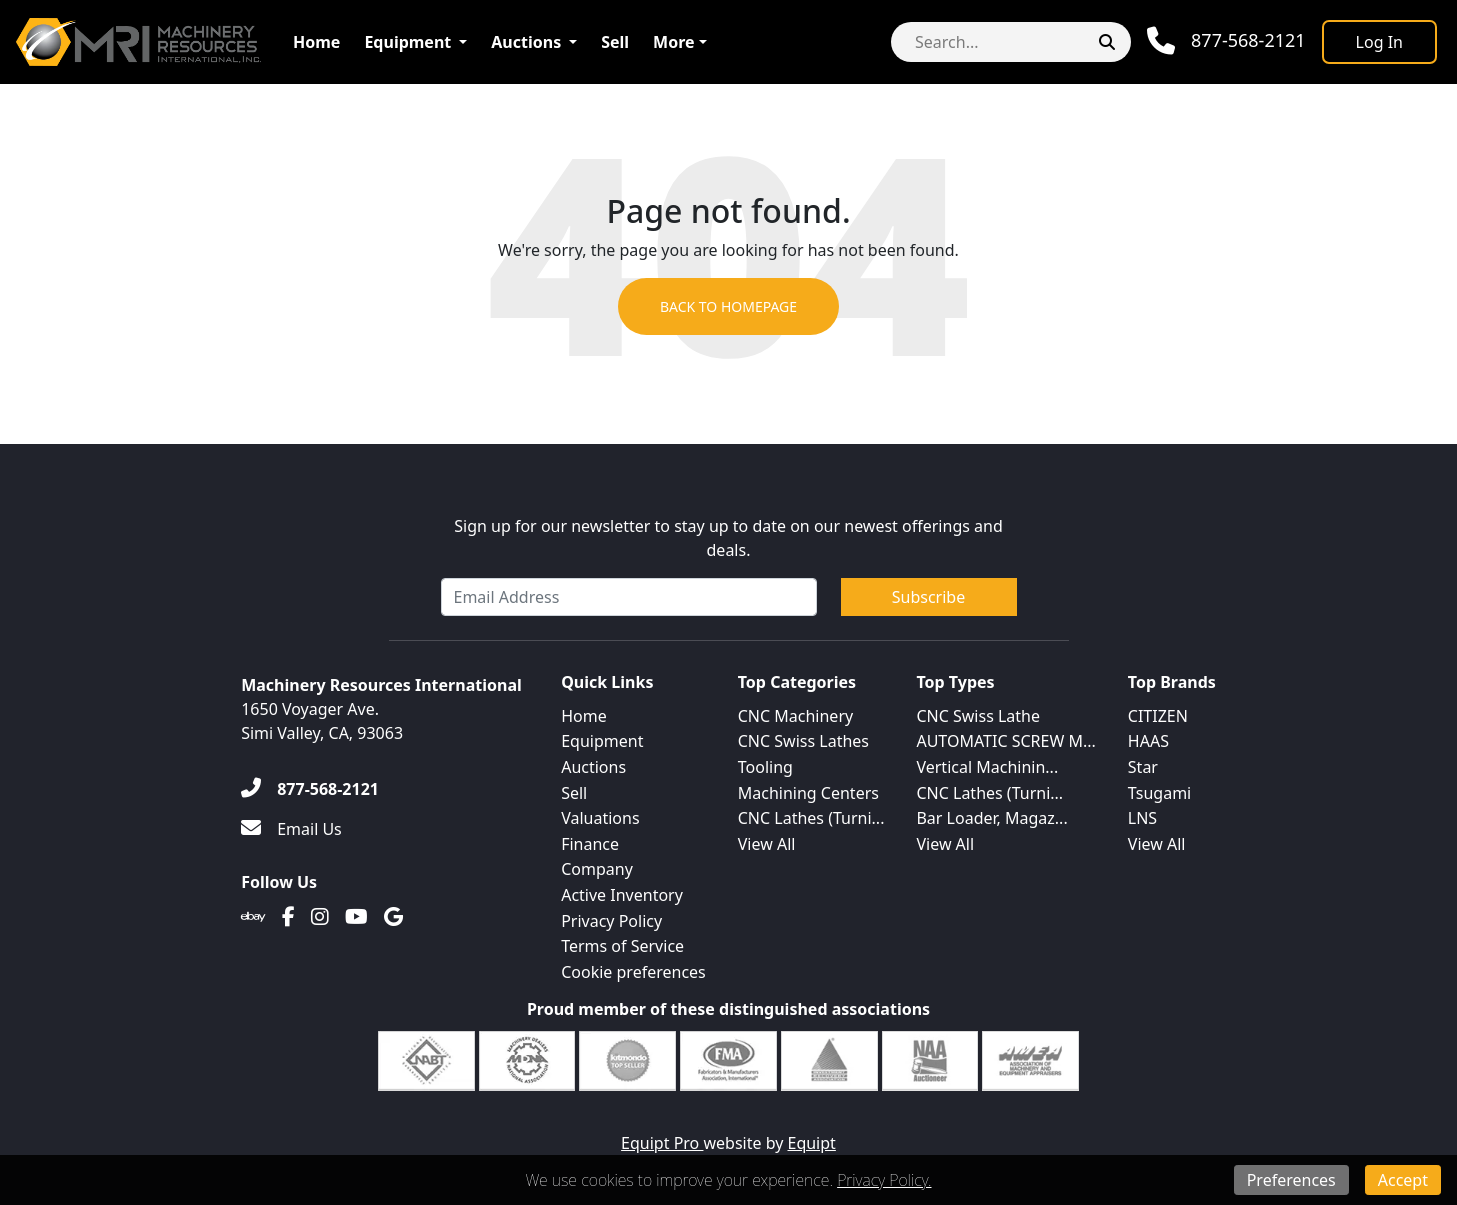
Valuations (600, 818)
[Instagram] (320, 917)
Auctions (526, 42)
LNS (1142, 818)
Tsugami (1159, 793)
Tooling (765, 767)
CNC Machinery (795, 716)
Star (1143, 767)
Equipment (407, 42)
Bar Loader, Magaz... (991, 818)
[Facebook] (288, 917)
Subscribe (928, 597)
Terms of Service (622, 946)
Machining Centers (808, 793)
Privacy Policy (611, 921)
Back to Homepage (728, 306)
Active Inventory (622, 895)
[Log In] (1379, 42)
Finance (590, 844)
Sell (615, 42)
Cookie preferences (633, 972)
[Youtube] (356, 917)
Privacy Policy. (884, 1180)
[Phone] (1226, 41)
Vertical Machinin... (987, 767)
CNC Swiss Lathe (978, 716)
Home (316, 42)
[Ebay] (253, 917)
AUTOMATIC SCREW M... (1005, 741)
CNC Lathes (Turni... (811, 818)
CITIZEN (1158, 716)
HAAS (1148, 741)
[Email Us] (291, 829)
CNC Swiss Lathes (803, 741)
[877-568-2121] (310, 789)
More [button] (673, 42)
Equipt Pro (662, 1143)
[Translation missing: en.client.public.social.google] (393, 917)
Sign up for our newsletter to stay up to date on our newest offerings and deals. (728, 538)
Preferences (1291, 1180)
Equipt (812, 1143)
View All (767, 844)
